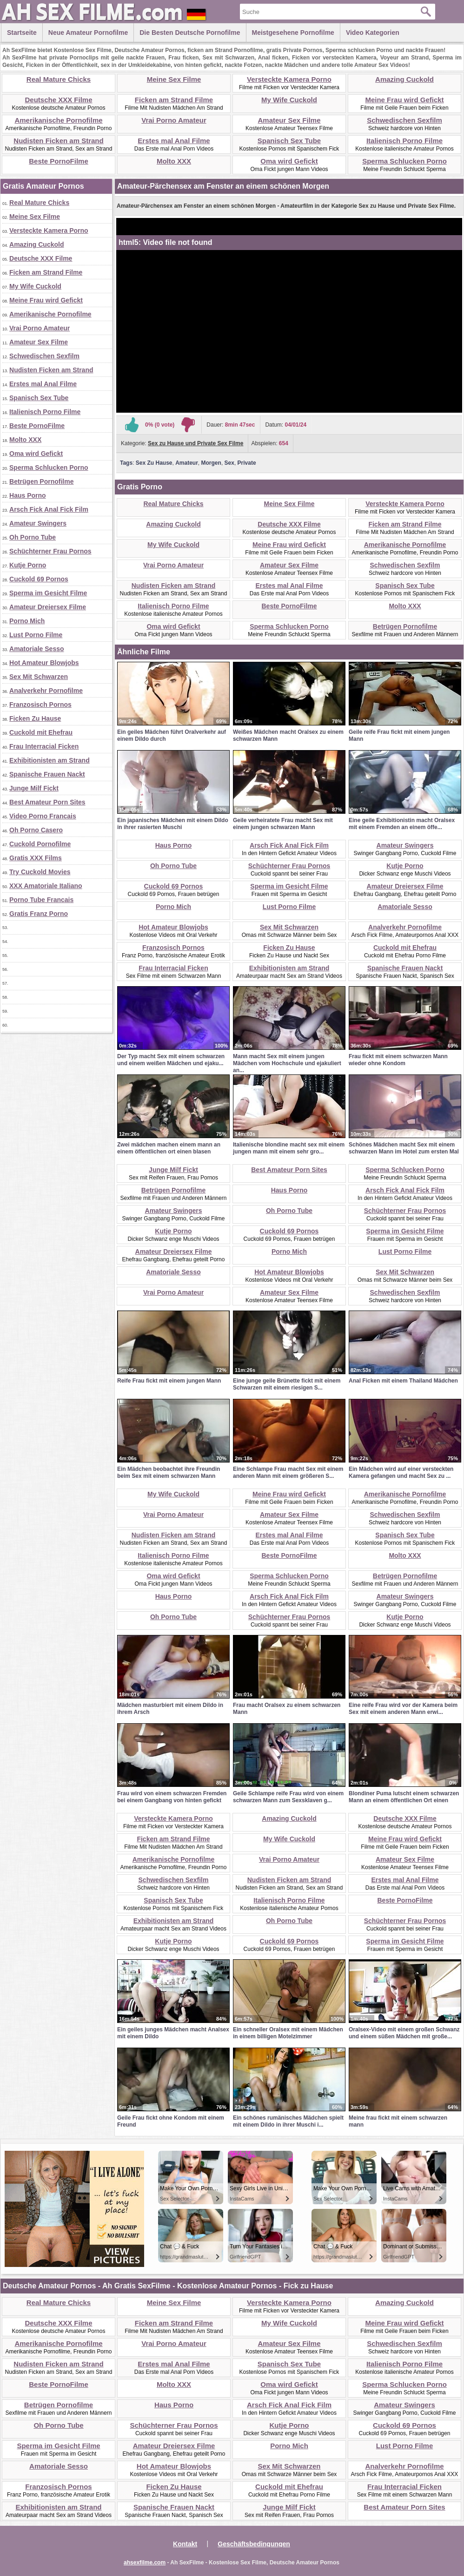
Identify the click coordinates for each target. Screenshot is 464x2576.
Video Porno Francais (42, 816)
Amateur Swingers (37, 523)
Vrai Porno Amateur (173, 120)
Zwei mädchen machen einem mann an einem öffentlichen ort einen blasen (168, 1148)
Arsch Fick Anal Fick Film (48, 509)
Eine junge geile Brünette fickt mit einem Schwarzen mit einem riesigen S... (286, 1384)
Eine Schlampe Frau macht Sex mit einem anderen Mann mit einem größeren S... (288, 1472)
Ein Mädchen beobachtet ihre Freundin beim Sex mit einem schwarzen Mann (168, 1472)
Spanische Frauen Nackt (47, 774)
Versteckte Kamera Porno (289, 79)
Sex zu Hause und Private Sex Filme (195, 443)
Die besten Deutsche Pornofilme (189, 32)
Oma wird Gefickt (289, 161)
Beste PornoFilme (58, 161)
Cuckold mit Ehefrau (41, 732)
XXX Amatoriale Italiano (45, 885)
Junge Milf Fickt (34, 788)
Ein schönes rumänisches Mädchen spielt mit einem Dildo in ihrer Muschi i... (288, 2121)
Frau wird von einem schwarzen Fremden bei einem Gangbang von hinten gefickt (171, 1797)
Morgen (211, 463)
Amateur (186, 463)
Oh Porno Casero (36, 830)
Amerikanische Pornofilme (58, 120)
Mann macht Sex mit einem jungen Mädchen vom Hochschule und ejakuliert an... (287, 1063)
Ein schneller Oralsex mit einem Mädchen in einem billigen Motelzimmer (288, 2033)
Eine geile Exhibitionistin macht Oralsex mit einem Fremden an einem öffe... (402, 823)
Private (247, 463)
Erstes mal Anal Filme (174, 141)
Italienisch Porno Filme (404, 141)
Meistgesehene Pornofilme (293, 32)
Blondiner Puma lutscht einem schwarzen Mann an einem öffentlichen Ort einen (404, 1797)
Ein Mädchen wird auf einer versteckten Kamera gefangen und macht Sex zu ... (401, 1472)
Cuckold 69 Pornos (38, 579)
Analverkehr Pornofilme (46, 690)
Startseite (22, 32)
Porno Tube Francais (41, 899)
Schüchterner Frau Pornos (50, 551)
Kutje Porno (27, 565)
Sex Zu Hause (154, 463)
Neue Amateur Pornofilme (88, 32)
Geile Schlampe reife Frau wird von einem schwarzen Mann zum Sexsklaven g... (288, 1797)
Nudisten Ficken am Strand (58, 141)
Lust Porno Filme (35, 635)
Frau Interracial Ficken (44, 746)
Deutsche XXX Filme (58, 100)
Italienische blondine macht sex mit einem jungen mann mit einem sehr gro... (289, 1148)
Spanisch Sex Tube (289, 141)
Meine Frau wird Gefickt (404, 100)
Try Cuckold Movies (39, 872)
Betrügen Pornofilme (41, 481)
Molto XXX (174, 161)
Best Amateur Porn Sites (47, 802)
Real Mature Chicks (59, 79)
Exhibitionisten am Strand (49, 760)
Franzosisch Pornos (40, 704)
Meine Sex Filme (174, 79)
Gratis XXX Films (35, 858)
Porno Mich (27, 621)
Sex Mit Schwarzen (38, 676)
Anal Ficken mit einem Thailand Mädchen (403, 1380)
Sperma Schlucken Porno (404, 161)
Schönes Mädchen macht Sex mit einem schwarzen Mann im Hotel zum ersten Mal (404, 1148)
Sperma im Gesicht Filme (48, 593)
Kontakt (185, 2544)
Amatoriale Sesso (36, 648)
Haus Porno (27, 495)
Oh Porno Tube (32, 537)
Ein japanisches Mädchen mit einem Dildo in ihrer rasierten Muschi (172, 823)
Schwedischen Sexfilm (404, 120)
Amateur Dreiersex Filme (47, 607)
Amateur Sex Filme (289, 120)
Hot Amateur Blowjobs (44, 662)
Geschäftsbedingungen (254, 2544)
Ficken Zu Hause (35, 718)
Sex (229, 463)
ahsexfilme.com (145, 2562)
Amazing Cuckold (404, 79)
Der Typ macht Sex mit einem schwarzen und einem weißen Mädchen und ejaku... (171, 1060)
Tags (126, 463)
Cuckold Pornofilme (40, 844)
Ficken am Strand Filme (174, 100)
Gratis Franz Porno (38, 913)
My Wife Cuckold (289, 100)
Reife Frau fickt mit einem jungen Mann (169, 1380)
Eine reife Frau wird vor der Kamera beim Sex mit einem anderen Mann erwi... (403, 1708)
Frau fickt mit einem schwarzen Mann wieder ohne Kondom (398, 1060)
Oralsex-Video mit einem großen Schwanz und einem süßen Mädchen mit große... (404, 2033)
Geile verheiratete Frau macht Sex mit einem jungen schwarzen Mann (283, 823)
